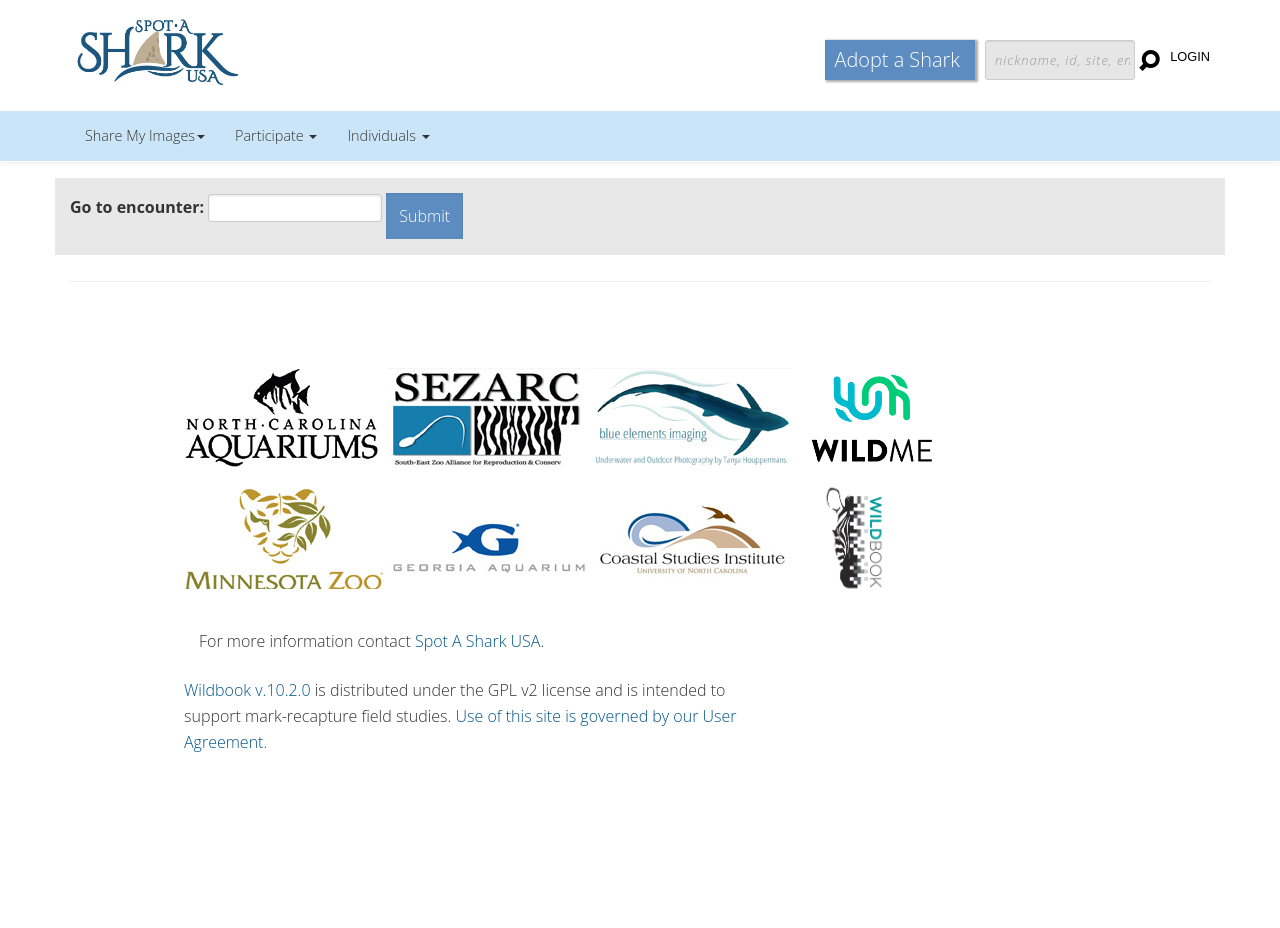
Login (1190, 56)
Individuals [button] (388, 135)
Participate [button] (276, 135)
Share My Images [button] (145, 135)
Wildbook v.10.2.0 (247, 690)
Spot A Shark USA (478, 641)
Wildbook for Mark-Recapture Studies (245, 50)
